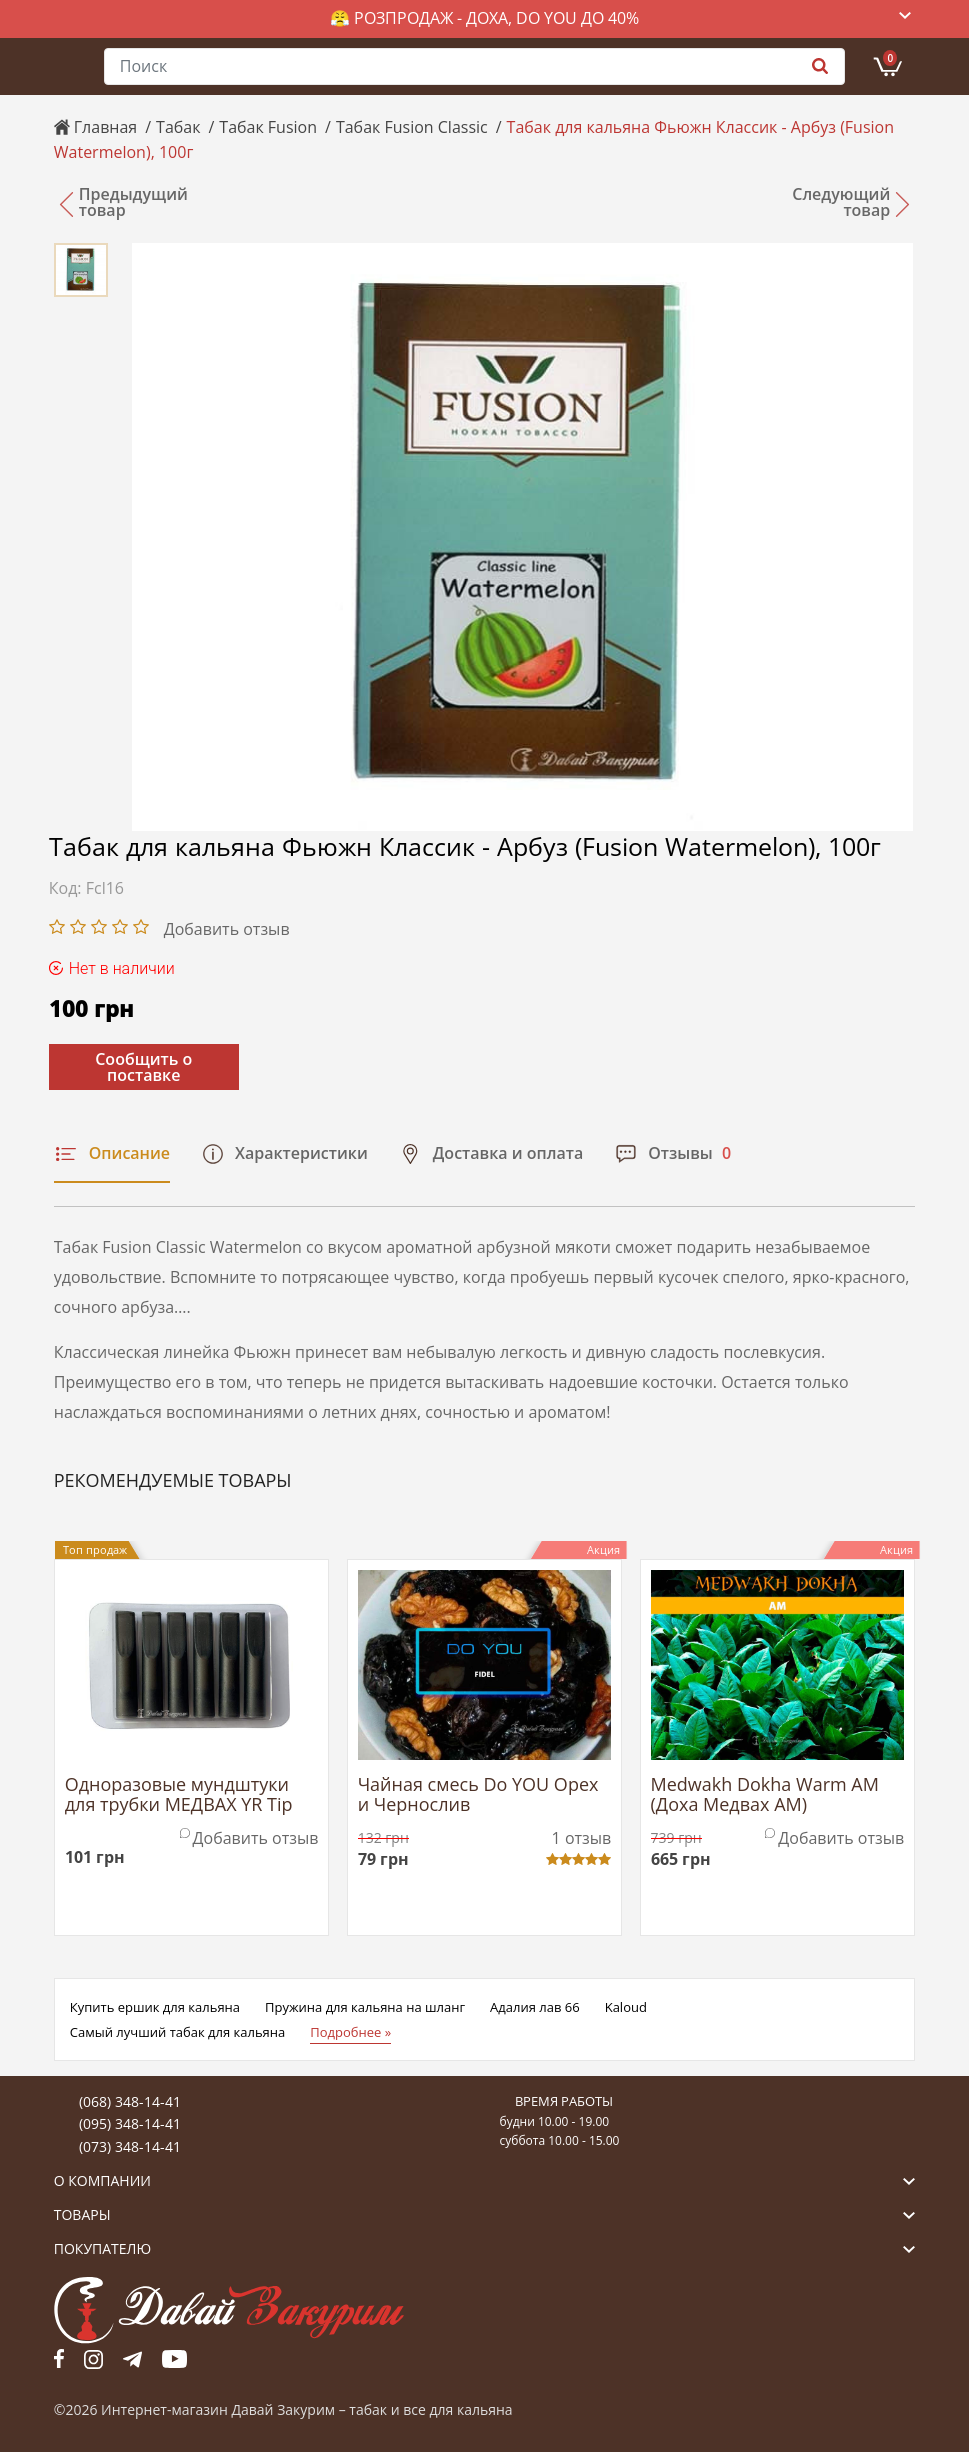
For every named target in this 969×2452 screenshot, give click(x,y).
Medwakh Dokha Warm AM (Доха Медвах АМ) (765, 1795)
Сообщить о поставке (143, 1067)
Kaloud (626, 2007)
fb (59, 2359)
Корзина (890, 58)
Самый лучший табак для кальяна (177, 2032)
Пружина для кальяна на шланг (365, 2007)
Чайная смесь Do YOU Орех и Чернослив (478, 1795)
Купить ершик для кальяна (155, 2007)
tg (132, 2359)
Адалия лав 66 (535, 2007)
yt (174, 2359)
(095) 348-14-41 (130, 2123)
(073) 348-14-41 (130, 2146)
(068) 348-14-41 (130, 2101)
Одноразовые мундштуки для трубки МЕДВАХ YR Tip (179, 1795)
